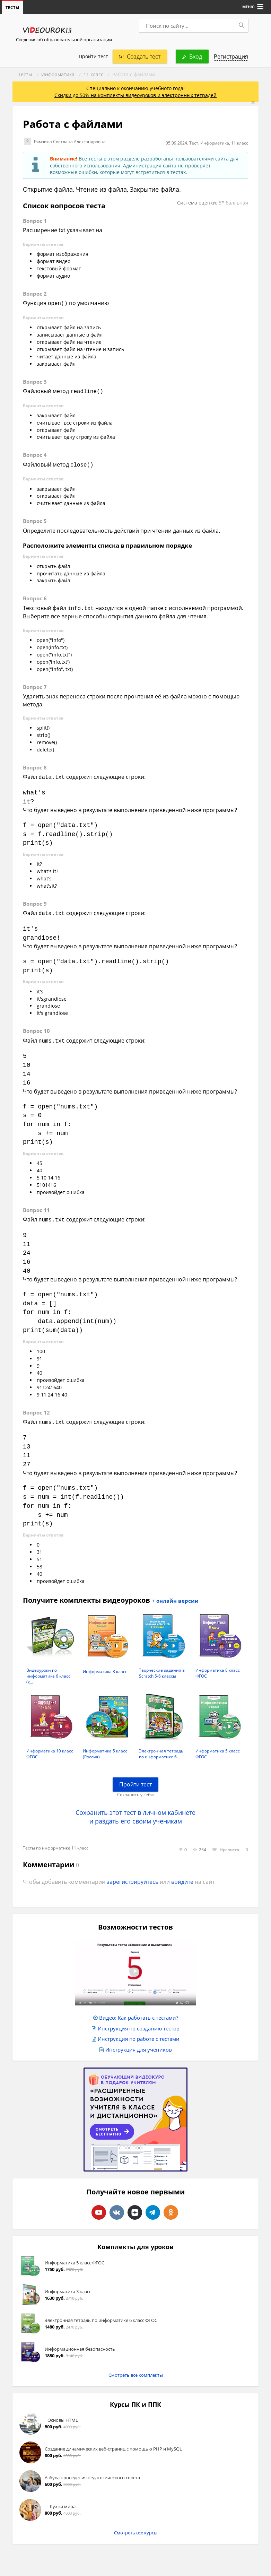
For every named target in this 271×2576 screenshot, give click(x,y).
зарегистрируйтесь (132, 1876)
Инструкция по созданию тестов (139, 2022)
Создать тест (139, 57)
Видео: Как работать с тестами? (138, 2011)
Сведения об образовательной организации (64, 40)
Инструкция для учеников (138, 2043)
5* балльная (232, 206)
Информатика (58, 74)
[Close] (253, 102)
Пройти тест (93, 56)
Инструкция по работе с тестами (139, 2032)
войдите (182, 1876)
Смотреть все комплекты (135, 2369)
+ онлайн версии (175, 1594)
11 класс (93, 74)
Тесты (25, 74)
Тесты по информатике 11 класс (55, 1842)
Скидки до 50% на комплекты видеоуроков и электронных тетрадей (135, 95)
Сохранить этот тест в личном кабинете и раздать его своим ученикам (135, 1811)
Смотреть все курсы (135, 2527)
